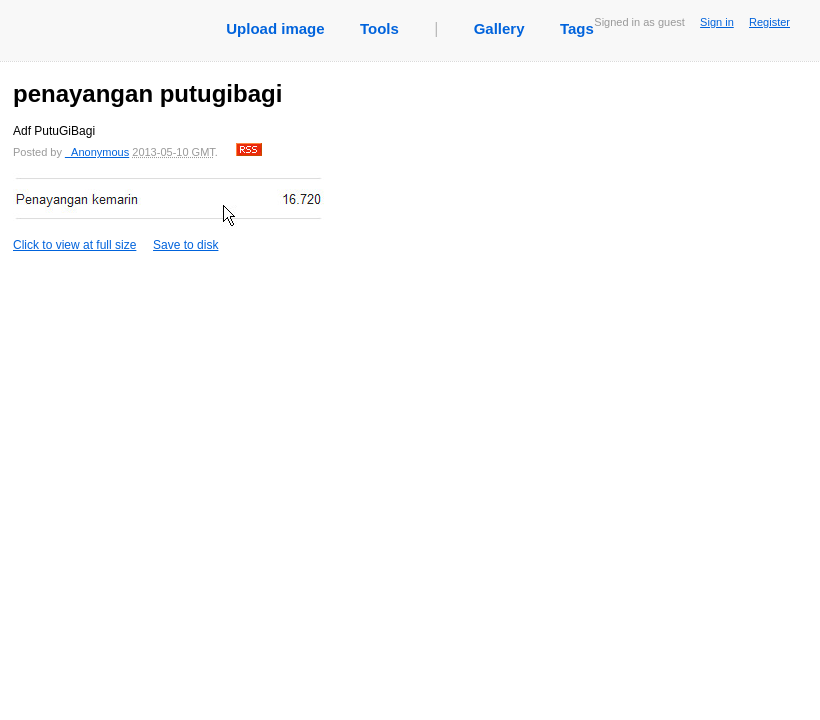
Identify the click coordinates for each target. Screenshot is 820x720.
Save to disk (185, 245)
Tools (379, 28)
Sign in (717, 22)
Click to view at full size (168, 212)
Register (769, 22)
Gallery (499, 28)
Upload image (275, 28)
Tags (577, 28)
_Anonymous (97, 152)
